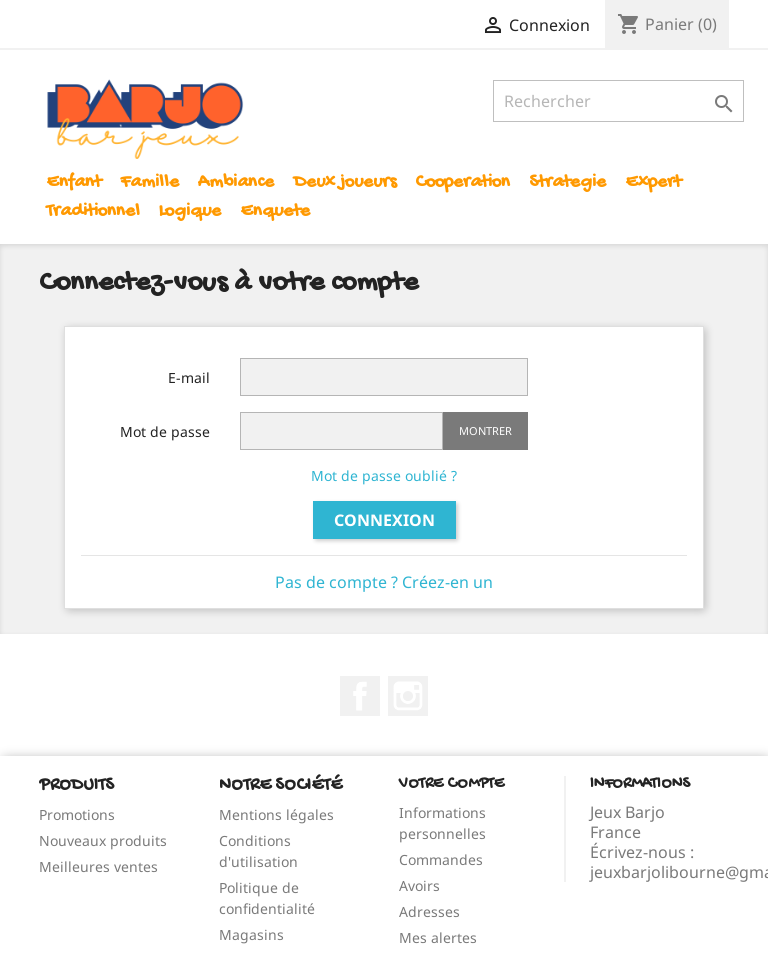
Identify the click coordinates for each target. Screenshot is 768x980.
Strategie (567, 182)
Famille (149, 182)
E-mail (189, 377)
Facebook (360, 696)
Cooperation (462, 182)
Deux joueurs (345, 182)
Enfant (73, 182)
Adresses (429, 911)
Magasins (251, 934)
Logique (190, 211)
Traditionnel (93, 211)
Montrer (485, 430)
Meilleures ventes (98, 866)
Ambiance (236, 182)
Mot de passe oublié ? (384, 475)
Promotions (77, 814)
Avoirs (419, 885)
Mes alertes (438, 937)
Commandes (441, 859)
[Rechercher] (618, 101)
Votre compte (451, 784)
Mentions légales (276, 814)
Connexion (384, 520)
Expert (653, 182)
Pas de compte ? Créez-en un (384, 582)
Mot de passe (165, 431)
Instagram (408, 696)
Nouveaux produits (103, 840)
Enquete (275, 211)
